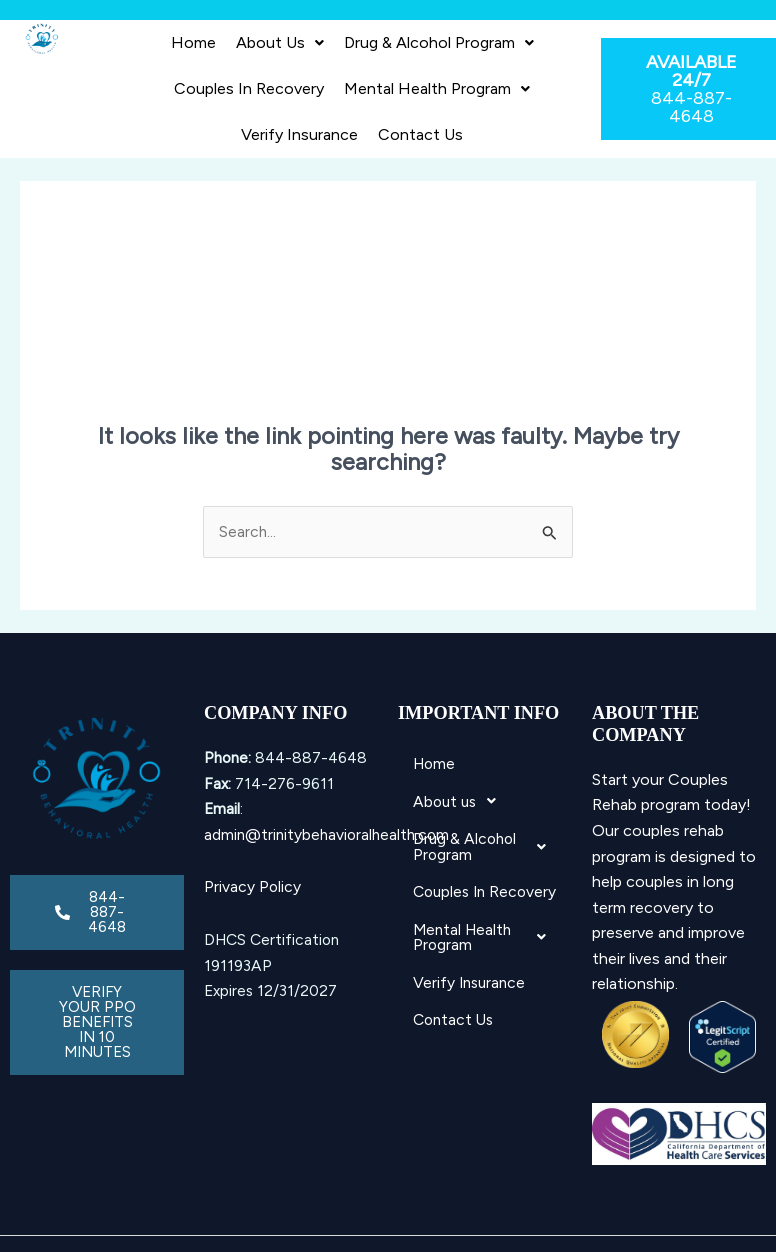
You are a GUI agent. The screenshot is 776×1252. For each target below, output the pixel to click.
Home (193, 42)
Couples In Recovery (249, 88)
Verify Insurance (299, 134)
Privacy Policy (252, 886)
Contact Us (420, 134)
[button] (280, 43)
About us (280, 42)
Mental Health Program (437, 88)
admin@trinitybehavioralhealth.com (326, 834)
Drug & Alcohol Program (439, 42)
